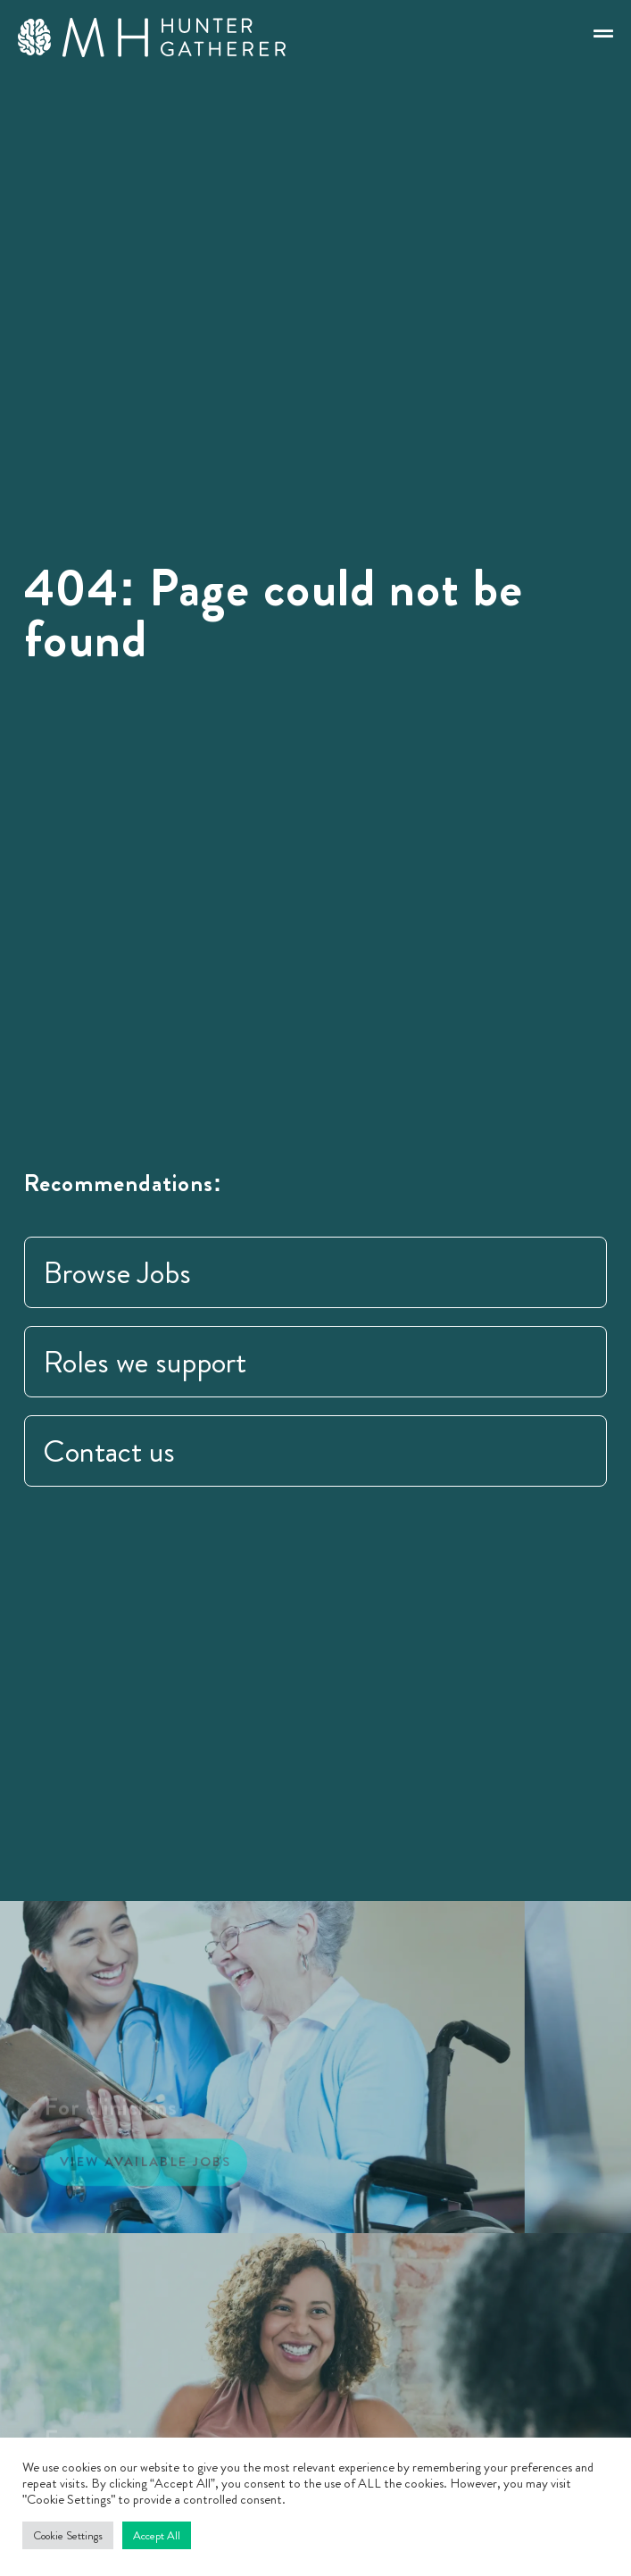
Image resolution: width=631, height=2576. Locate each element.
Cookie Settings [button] (68, 2535)
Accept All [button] (156, 2535)
